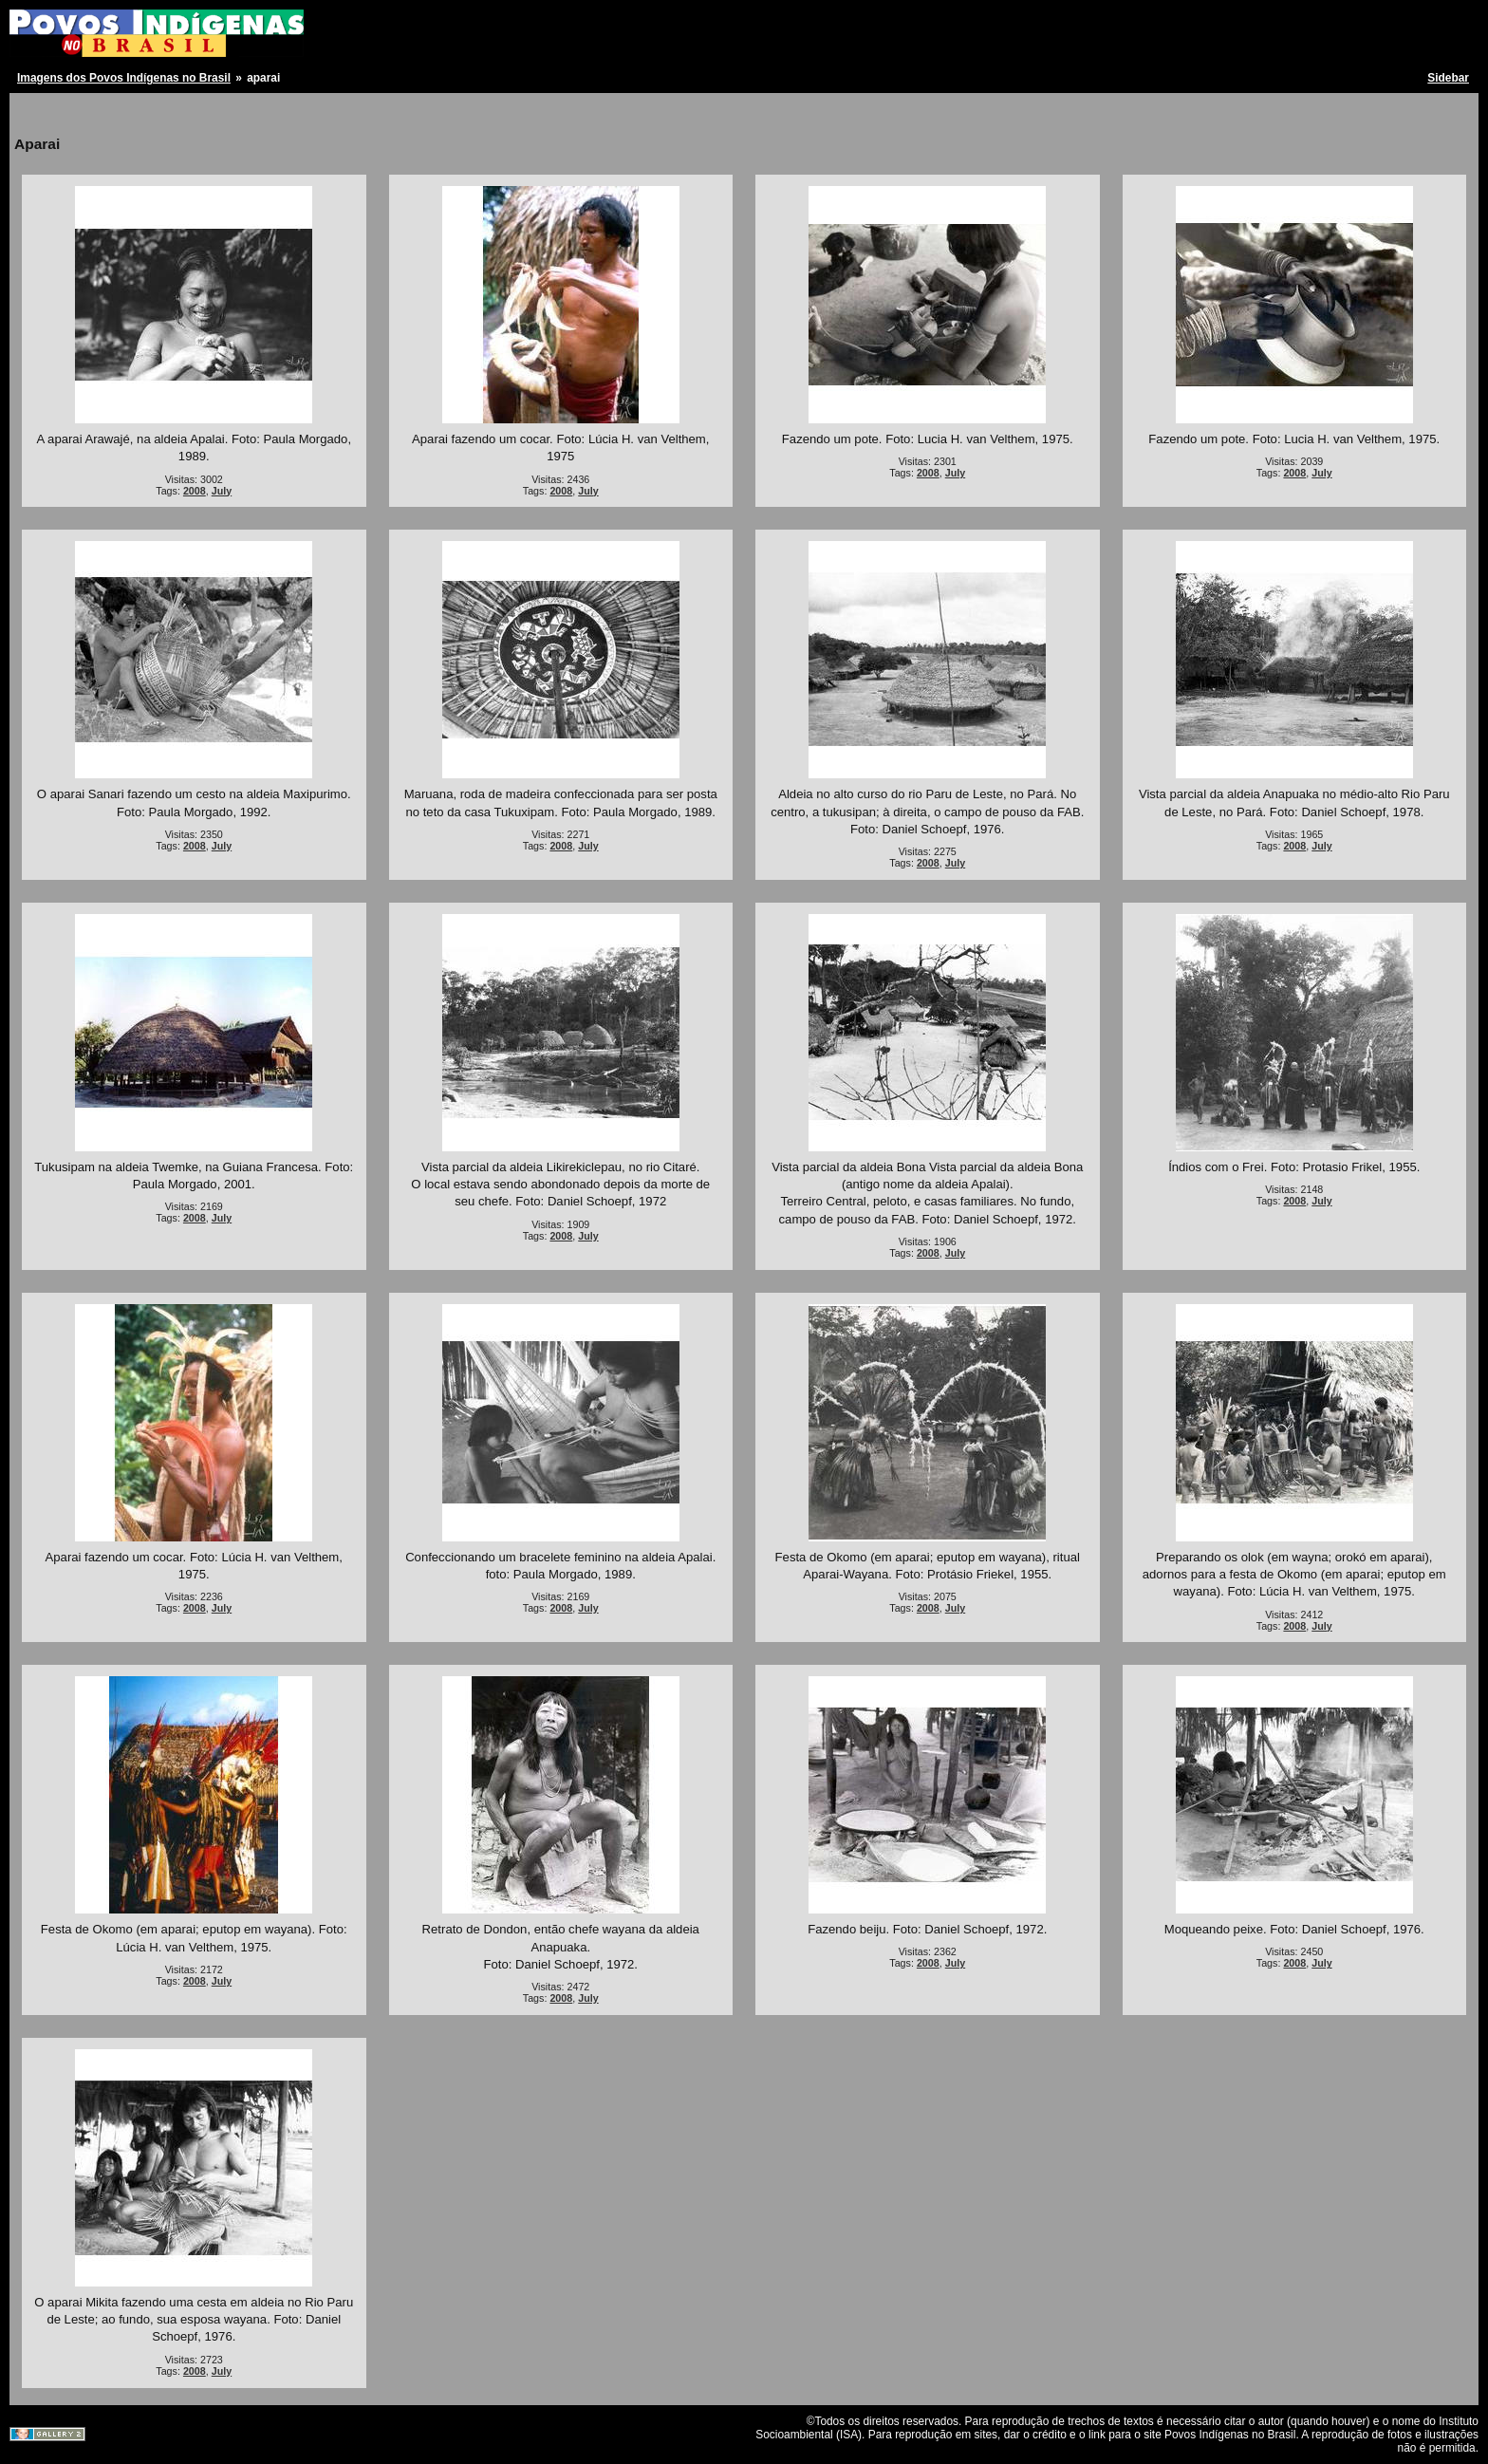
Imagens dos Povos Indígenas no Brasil (124, 77)
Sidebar (1448, 77)
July (222, 490)
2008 (194, 490)
